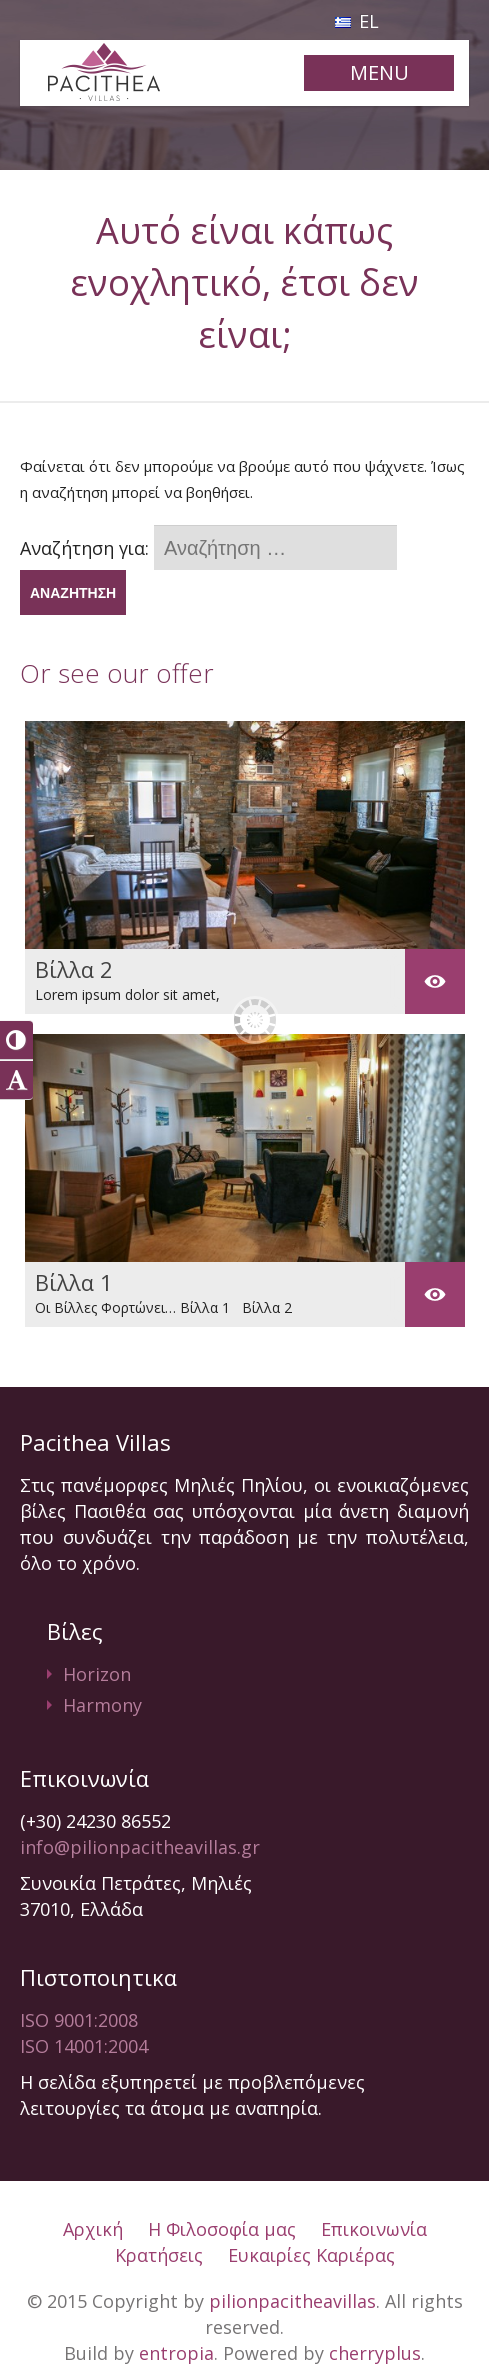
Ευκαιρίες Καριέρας (311, 2255)
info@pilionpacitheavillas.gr (140, 1847)
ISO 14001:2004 (84, 2046)
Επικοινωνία (374, 2229)
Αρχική (93, 2229)
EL (357, 21)
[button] (16, 1040)
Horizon (97, 1674)
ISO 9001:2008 (79, 2020)
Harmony (102, 1705)
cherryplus (375, 2353)
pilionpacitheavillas (292, 2301)
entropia (176, 2353)
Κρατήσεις (159, 2255)
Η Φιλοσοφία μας (222, 2229)
